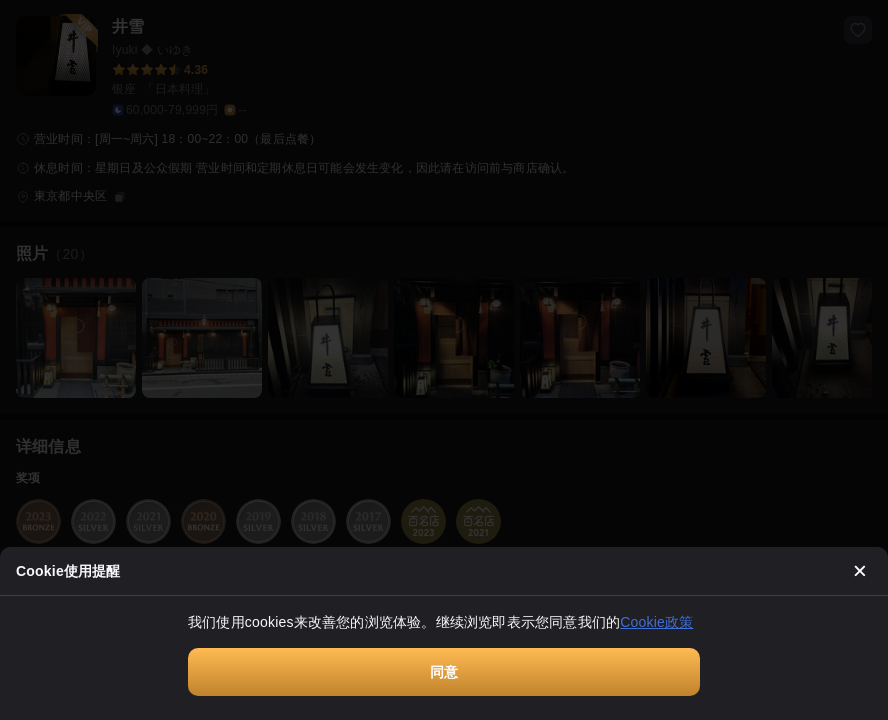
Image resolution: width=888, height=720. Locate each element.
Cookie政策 (656, 622)
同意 (444, 672)
